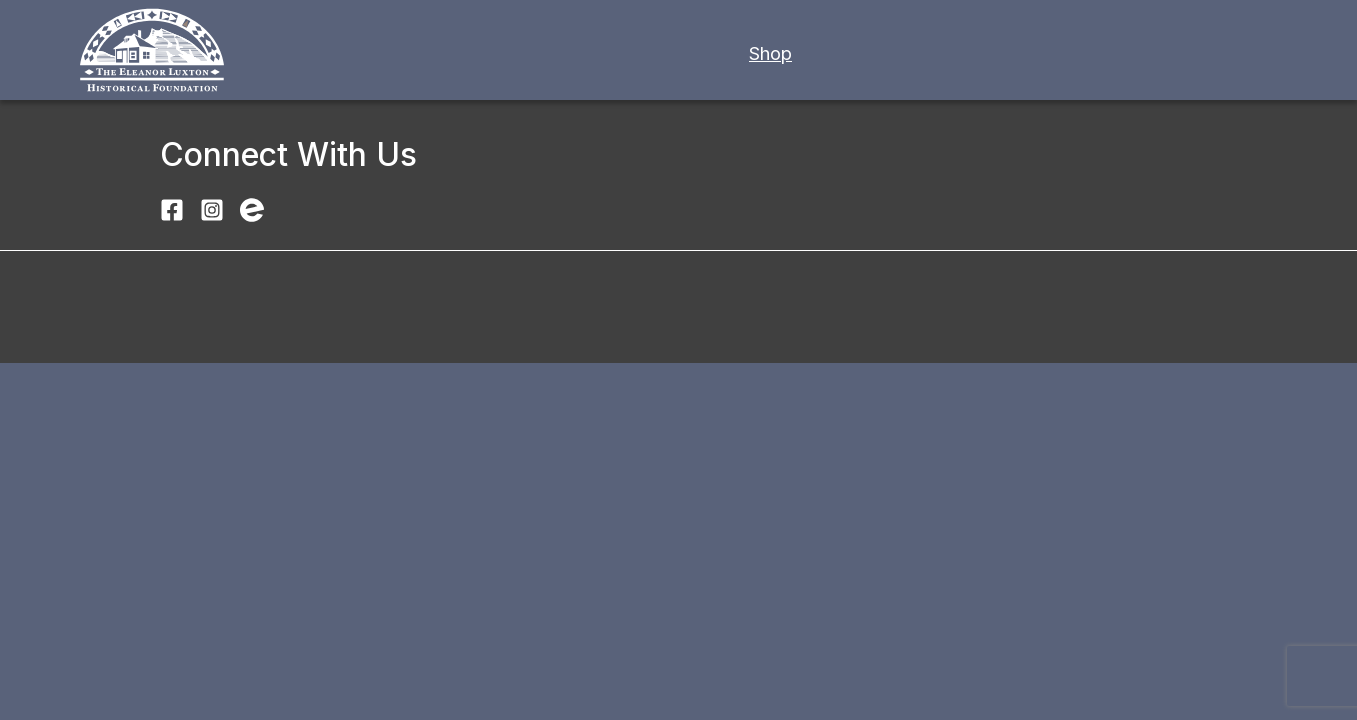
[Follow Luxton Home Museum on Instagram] (212, 207)
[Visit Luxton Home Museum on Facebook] (172, 207)
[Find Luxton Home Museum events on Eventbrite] (252, 207)
